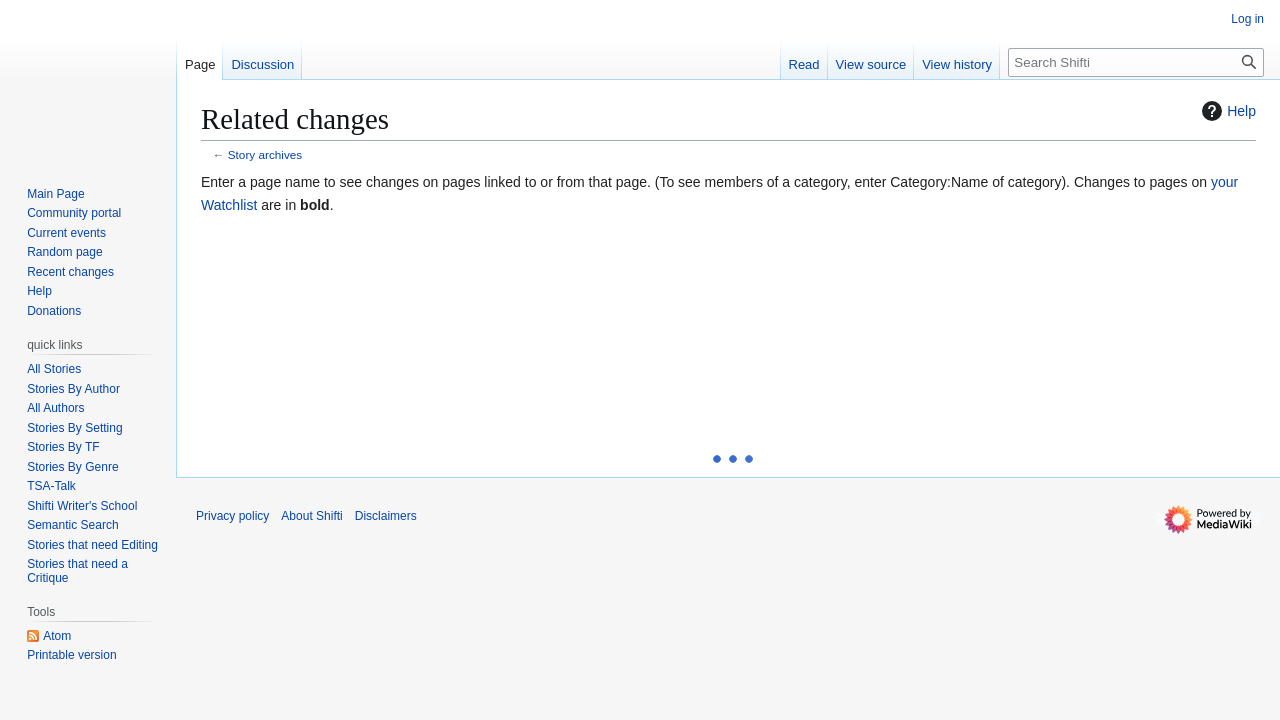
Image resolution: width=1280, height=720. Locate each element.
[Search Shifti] (1136, 62)
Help (1226, 111)
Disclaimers (386, 516)
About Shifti (311, 516)
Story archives (265, 154)
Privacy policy (232, 516)
